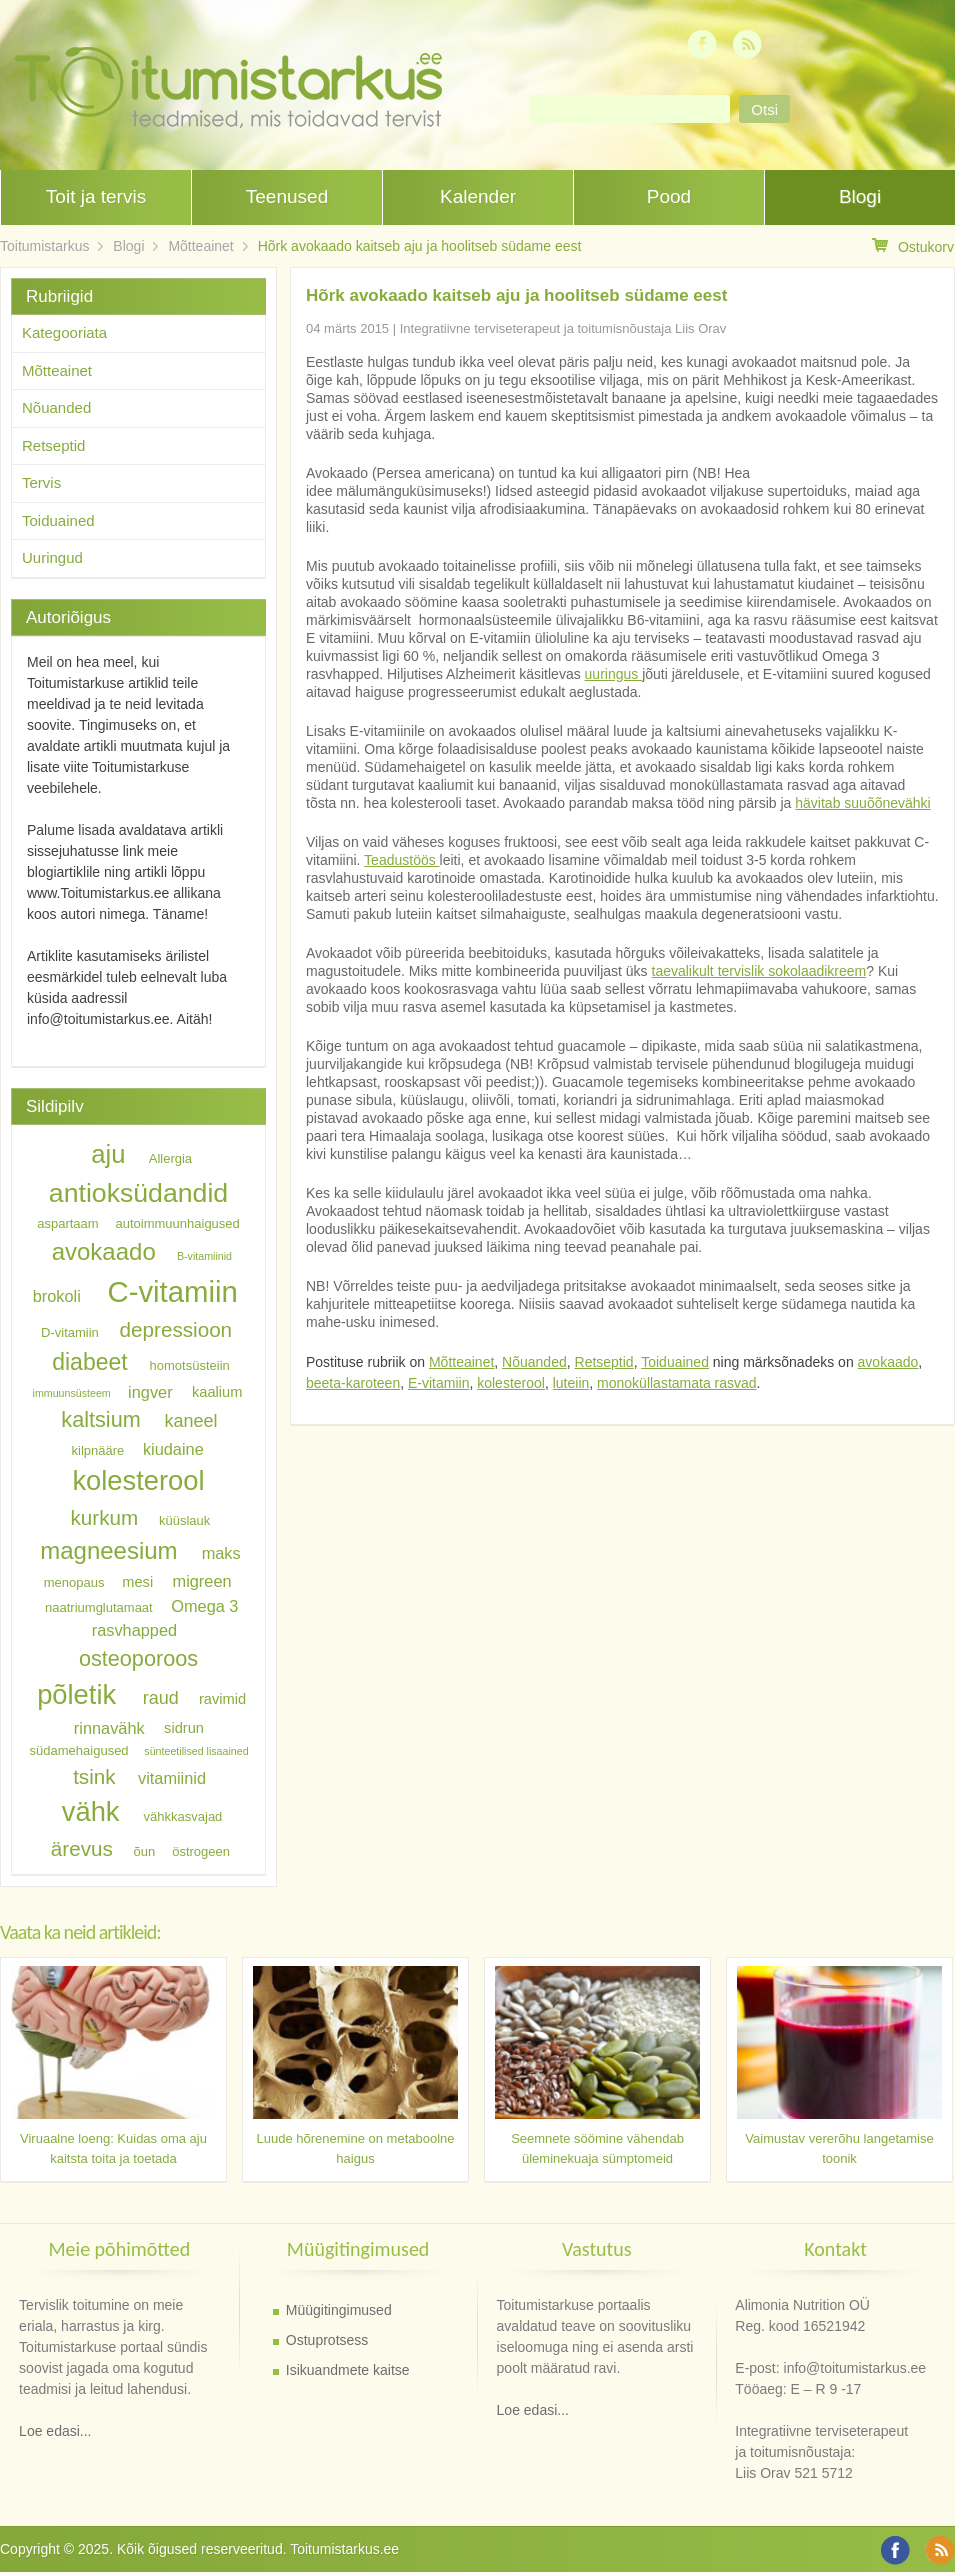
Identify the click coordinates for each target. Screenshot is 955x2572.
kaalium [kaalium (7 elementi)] (217, 1392)
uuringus (614, 674)
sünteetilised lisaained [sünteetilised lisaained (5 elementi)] (196, 1751)
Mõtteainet (200, 246)
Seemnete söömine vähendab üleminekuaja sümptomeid (597, 2148)
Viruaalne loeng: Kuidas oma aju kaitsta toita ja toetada (113, 2148)
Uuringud (52, 557)
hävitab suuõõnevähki (862, 803)
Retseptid (604, 1362)
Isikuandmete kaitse (348, 2370)
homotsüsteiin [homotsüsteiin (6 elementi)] (190, 1365)
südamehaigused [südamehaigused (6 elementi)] (79, 1750)
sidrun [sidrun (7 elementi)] (184, 1729)
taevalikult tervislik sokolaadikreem (759, 971)
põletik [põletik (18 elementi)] (76, 1694)
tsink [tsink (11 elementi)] (94, 1776)
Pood (669, 196)
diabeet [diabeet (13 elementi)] (89, 1362)
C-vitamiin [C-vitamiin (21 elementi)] (172, 1291)
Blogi (860, 196)
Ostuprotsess (327, 2340)
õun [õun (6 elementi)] (145, 1851)
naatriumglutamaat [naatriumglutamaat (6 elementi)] (99, 1606)
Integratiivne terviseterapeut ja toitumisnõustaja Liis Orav (563, 328)
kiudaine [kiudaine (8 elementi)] (173, 1448)
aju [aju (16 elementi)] (108, 1154)
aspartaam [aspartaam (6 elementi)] (67, 1223)
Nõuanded (534, 1362)
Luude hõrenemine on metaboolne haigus (355, 2148)
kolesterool (511, 1383)
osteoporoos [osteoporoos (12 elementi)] (138, 1657)
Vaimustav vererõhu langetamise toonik (839, 2148)
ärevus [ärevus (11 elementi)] (82, 1848)
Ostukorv (913, 246)
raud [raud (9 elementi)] (161, 1698)
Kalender (478, 196)
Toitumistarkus (44, 246)
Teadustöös (402, 860)
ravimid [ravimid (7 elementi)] (222, 1699)
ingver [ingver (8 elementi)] (150, 1391)
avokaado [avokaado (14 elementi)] (104, 1251)
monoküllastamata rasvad (677, 1383)
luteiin (571, 1383)
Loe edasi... (55, 2431)
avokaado (888, 1362)
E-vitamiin (438, 1383)
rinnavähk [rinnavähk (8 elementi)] (109, 1728)
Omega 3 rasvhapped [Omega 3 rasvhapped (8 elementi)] (165, 1617)
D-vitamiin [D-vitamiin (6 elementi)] (70, 1332)
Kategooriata (64, 332)
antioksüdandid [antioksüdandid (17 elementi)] (138, 1193)
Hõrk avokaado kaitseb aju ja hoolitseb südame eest (420, 246)
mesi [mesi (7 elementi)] (137, 1582)
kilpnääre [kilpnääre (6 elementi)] (98, 1449)
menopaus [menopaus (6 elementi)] (74, 1582)
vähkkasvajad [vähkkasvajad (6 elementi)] (183, 1816)
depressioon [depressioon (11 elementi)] (176, 1329)
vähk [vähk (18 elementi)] (91, 1811)
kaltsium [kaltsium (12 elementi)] (100, 1419)
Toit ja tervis (96, 196)
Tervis (41, 482)
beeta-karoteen (353, 1383)
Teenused (287, 196)
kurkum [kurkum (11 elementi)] (105, 1517)
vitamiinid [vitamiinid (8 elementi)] (172, 1778)
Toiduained (675, 1362)
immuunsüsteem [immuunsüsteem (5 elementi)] (72, 1393)
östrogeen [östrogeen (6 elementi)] (201, 1851)
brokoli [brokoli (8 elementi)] (57, 1296)
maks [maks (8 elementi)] (221, 1553)
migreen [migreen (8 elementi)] (202, 1581)
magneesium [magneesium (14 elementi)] (108, 1550)
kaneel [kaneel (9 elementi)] (190, 1421)
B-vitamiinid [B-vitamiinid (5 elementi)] (204, 1256)
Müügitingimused (339, 2310)
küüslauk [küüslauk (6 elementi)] (184, 1520)
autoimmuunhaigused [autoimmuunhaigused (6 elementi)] (178, 1223)
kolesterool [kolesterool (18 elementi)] (138, 1480)
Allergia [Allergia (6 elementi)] (170, 1158)
